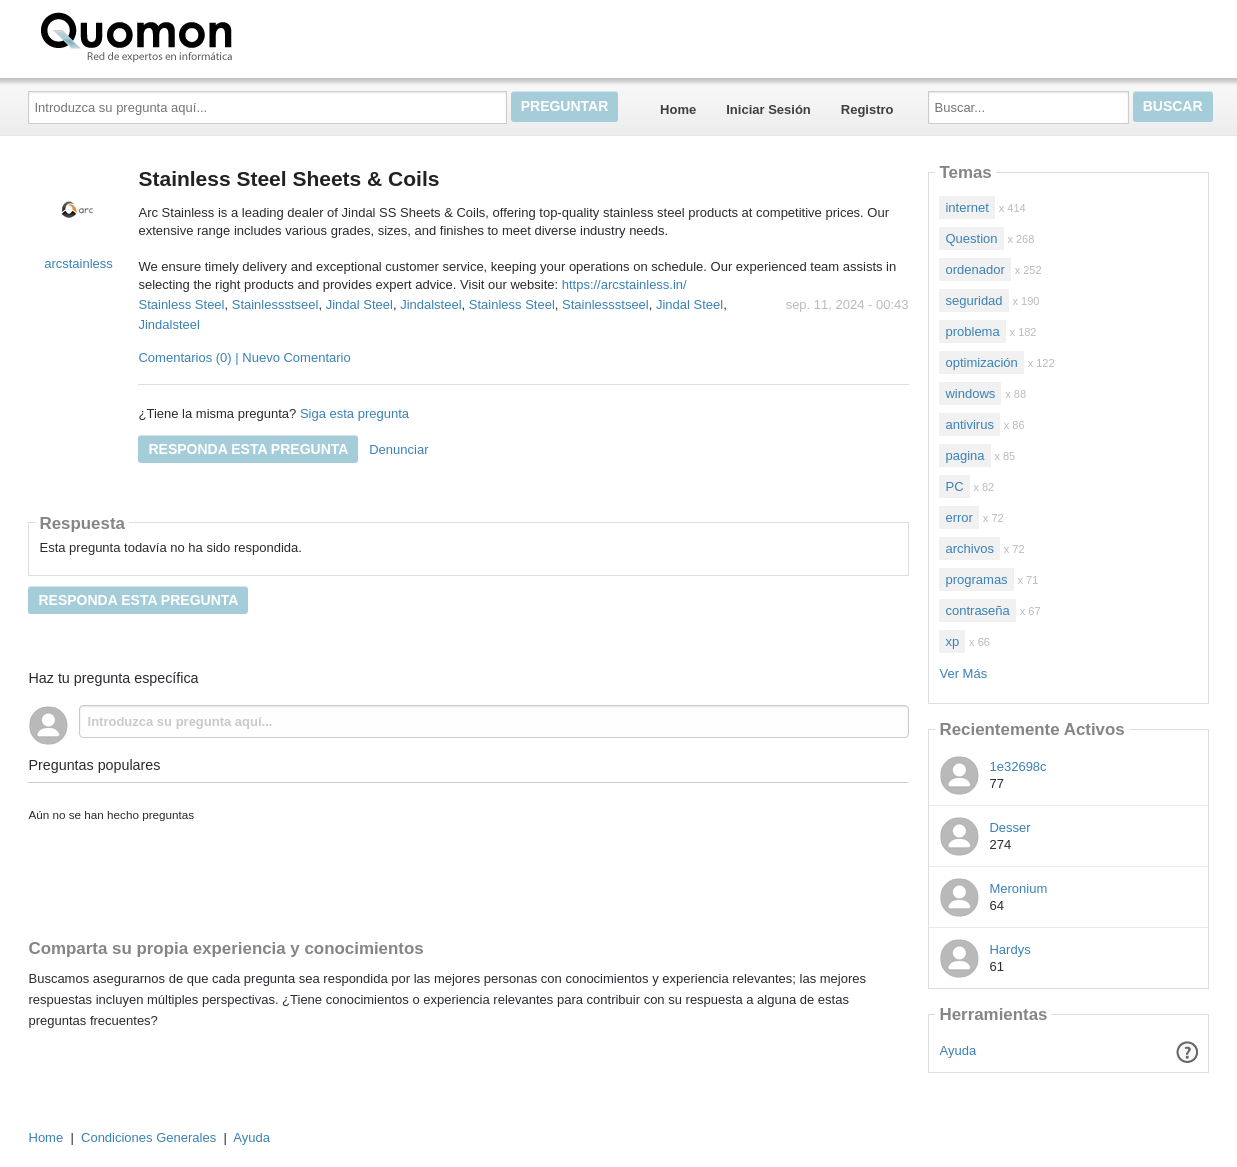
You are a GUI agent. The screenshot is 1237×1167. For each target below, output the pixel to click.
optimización (981, 362)
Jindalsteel (430, 304)
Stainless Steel (181, 304)
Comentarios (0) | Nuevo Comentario (244, 357)
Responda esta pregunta (248, 449)
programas (976, 579)
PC (954, 486)
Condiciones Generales (148, 1137)
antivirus (969, 424)
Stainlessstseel (275, 304)
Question (971, 238)
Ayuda (958, 1050)
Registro (867, 109)
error (958, 517)
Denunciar (398, 449)
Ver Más (963, 673)
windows (970, 393)
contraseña (977, 610)
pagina (964, 455)
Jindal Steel (359, 304)
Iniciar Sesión (768, 109)
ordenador (974, 269)
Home (678, 109)
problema (972, 331)
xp (952, 641)
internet (966, 207)
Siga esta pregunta (354, 413)
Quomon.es (200, 35)
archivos (969, 548)
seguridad (973, 300)
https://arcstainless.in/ (622, 284)
